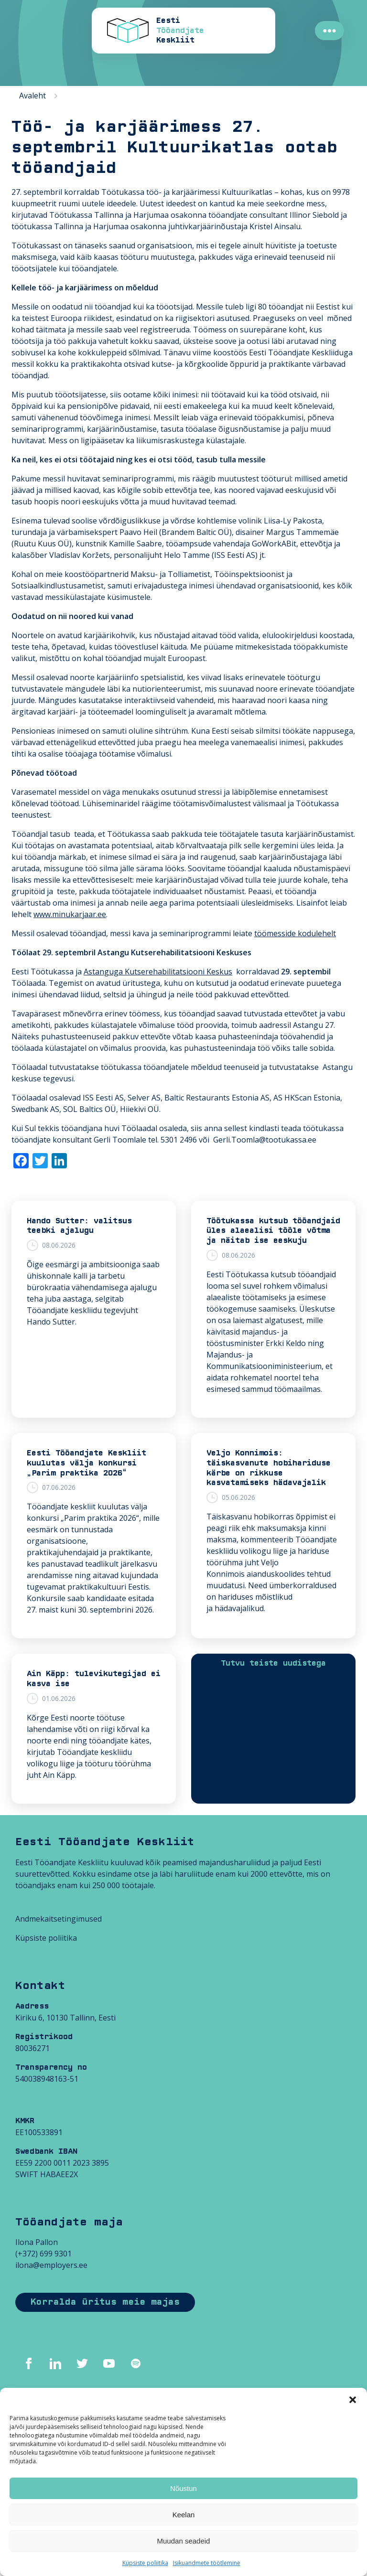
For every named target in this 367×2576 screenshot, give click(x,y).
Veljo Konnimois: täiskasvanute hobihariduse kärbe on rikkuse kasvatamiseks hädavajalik (268, 1467)
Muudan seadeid (183, 2541)
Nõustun (183, 2488)
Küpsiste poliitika (145, 2563)
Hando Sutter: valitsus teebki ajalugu (79, 1226)
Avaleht (32, 95)
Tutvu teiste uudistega (273, 1663)
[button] (352, 2400)
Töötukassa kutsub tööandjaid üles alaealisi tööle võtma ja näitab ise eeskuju (273, 1231)
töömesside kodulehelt (295, 933)
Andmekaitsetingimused (58, 1918)
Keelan (184, 2515)
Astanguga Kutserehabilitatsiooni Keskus (158, 971)
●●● (329, 30)
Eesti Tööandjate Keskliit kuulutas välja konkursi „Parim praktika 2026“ (86, 1463)
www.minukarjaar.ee (69, 914)
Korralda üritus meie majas (105, 2302)
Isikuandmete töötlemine (206, 2563)
